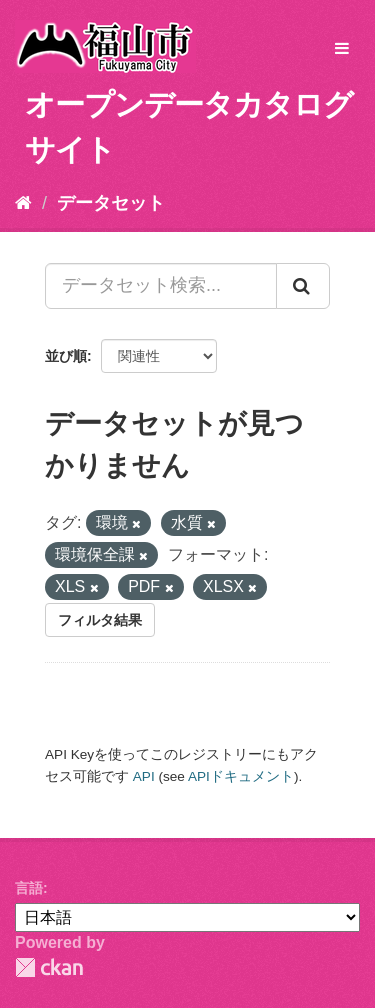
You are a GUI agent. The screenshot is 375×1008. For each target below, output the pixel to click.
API (144, 776)
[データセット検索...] (161, 286)
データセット (111, 203)
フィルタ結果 (100, 620)
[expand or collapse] (342, 49)
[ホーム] (23, 203)
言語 (29, 888)
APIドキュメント (241, 776)
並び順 (66, 356)
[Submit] (303, 286)
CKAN (49, 967)
